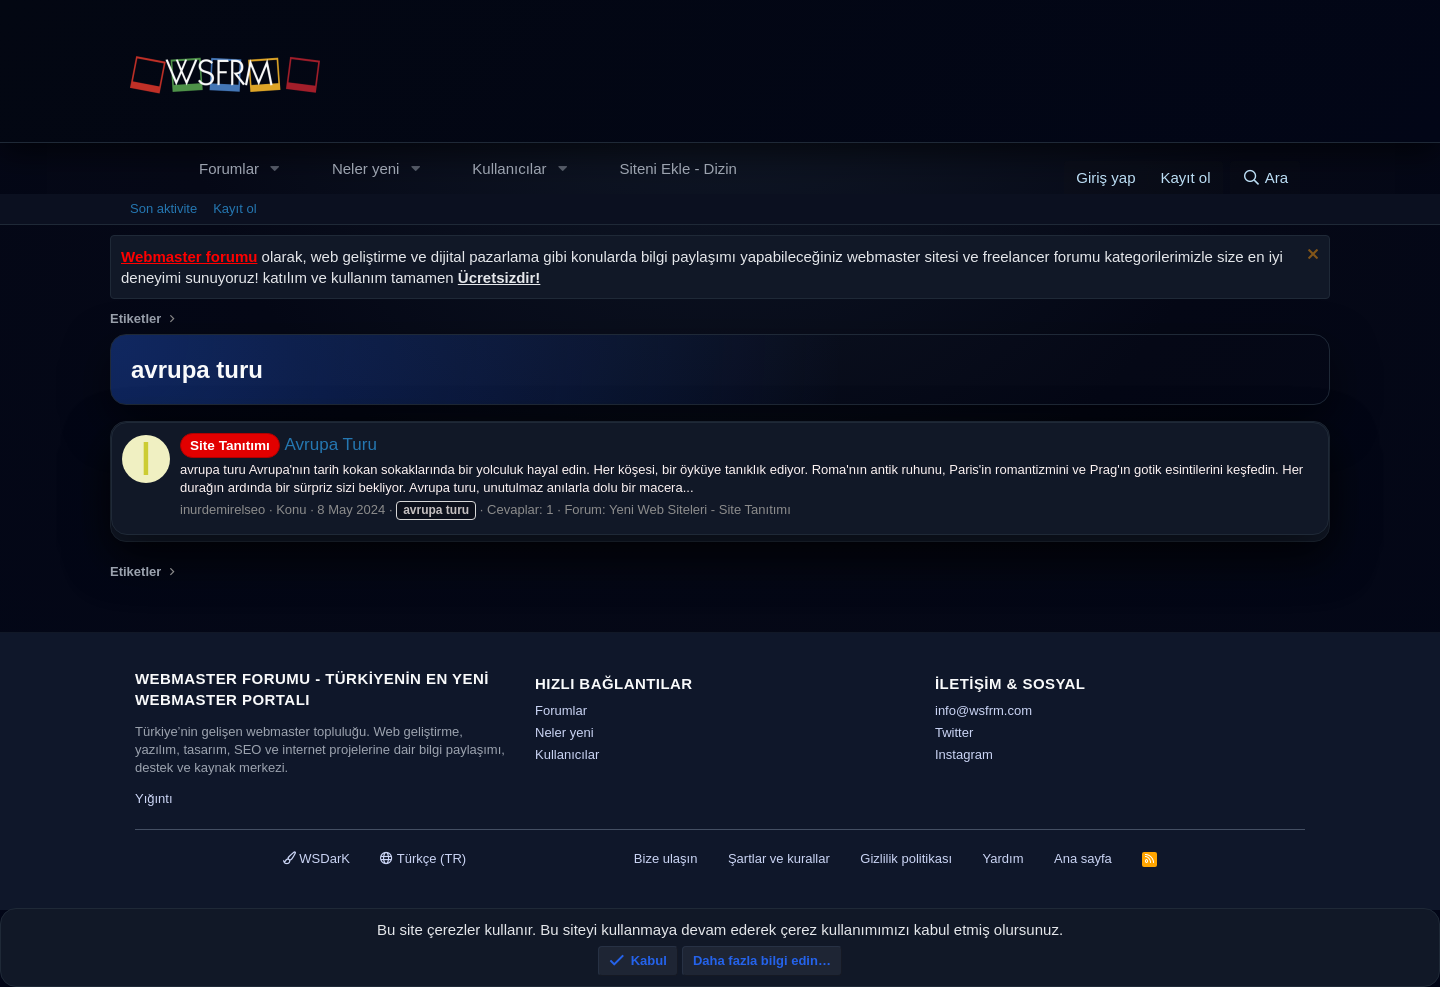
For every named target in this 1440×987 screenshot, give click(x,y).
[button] (275, 168)
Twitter (954, 732)
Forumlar (229, 168)
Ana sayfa (1083, 858)
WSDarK (316, 858)
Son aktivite (163, 208)
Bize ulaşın (666, 858)
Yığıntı (154, 798)
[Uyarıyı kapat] (1310, 256)
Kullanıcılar (509, 168)
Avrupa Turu (278, 444)
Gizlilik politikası (906, 858)
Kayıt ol (234, 208)
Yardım (1003, 858)
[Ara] (1265, 177)
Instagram (964, 754)
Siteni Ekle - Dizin (678, 168)
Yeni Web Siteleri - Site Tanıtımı (700, 509)
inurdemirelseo (222, 509)
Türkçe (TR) (423, 858)
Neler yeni (366, 168)
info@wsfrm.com (983, 710)
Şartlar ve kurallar (779, 858)
